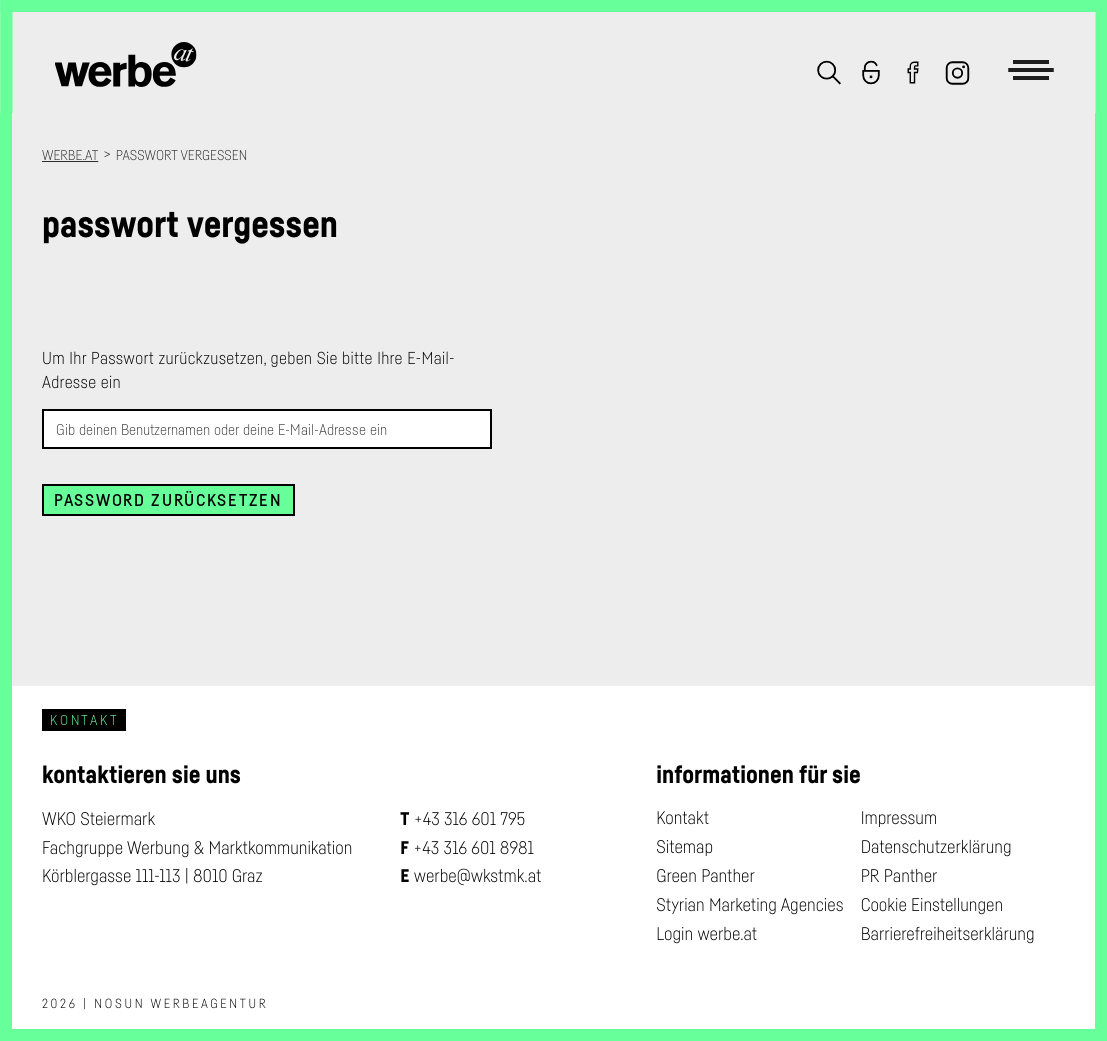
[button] (822, 75)
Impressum (899, 818)
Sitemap (684, 847)
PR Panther (899, 876)
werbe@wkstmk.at (478, 876)
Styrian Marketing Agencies (749, 905)
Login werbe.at (706, 934)
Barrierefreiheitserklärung (948, 934)
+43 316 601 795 (470, 819)
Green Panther (705, 876)
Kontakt (682, 818)
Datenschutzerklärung (936, 847)
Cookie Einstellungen (932, 905)
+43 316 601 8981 (473, 848)
